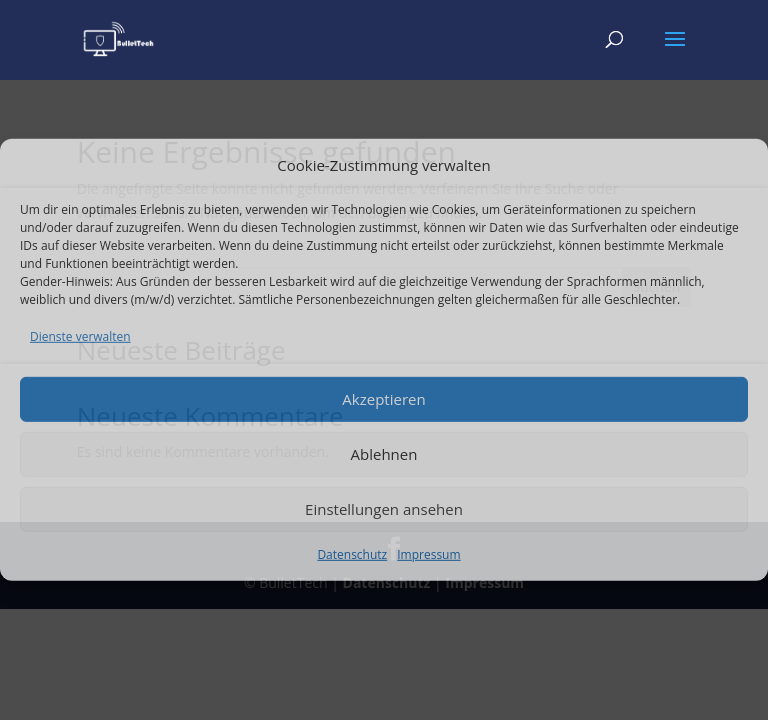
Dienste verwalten (80, 336)
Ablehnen (384, 454)
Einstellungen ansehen (384, 509)
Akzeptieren (383, 399)
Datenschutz (352, 553)
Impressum (428, 553)
